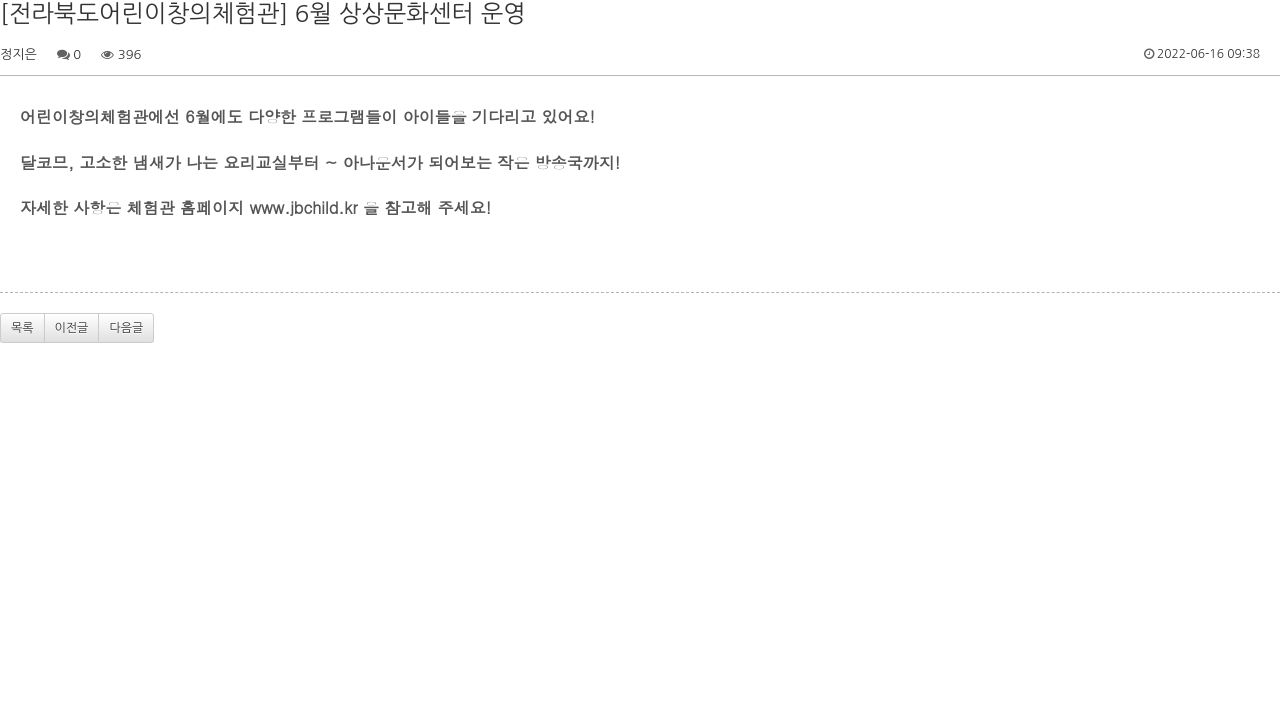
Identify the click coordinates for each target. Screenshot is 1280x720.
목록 (22, 328)
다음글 (126, 328)
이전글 (72, 328)
